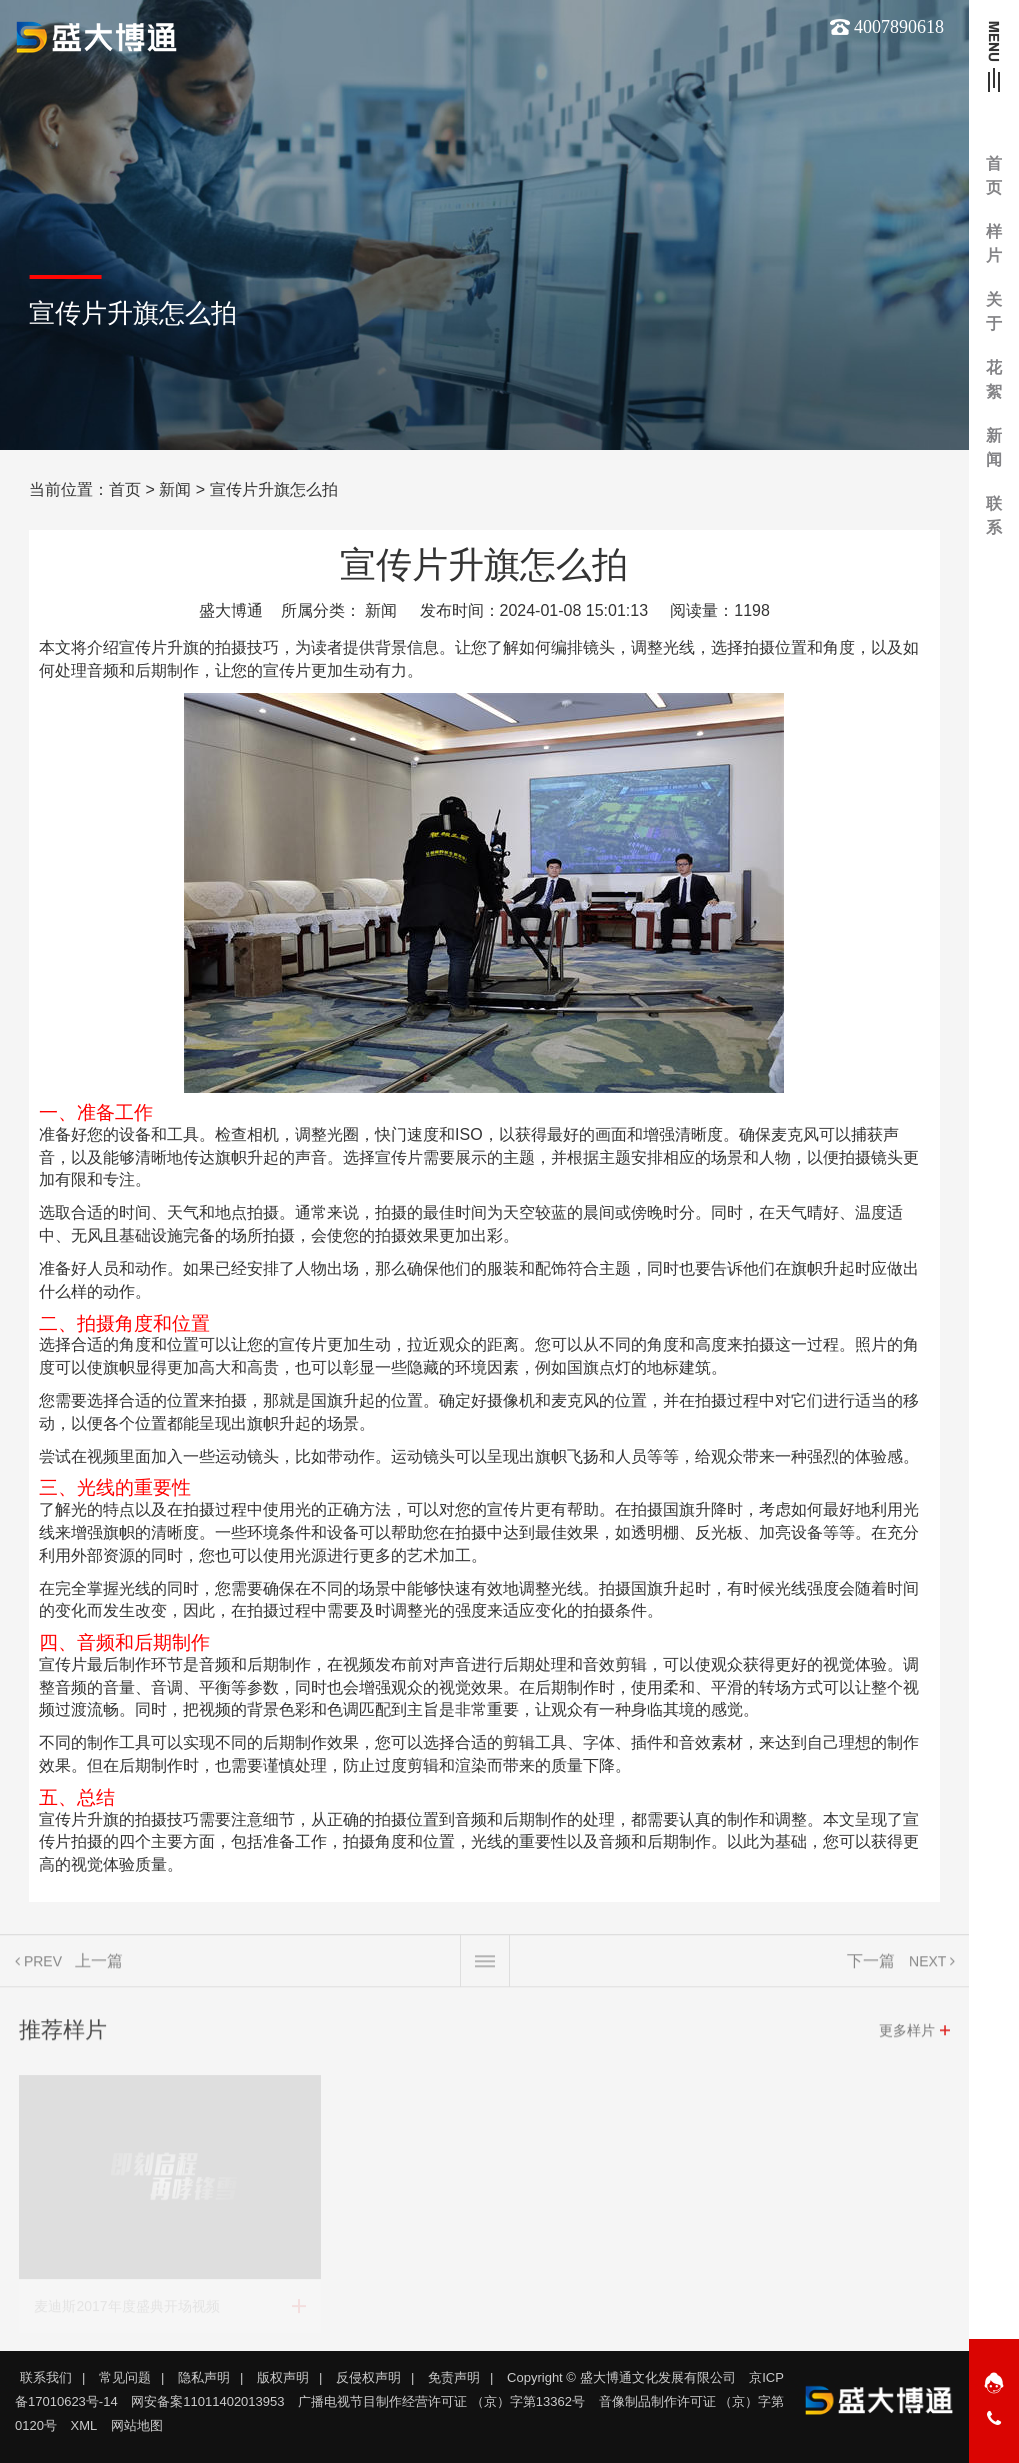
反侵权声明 (368, 2377)
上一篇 (99, 1968)
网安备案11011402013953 (207, 2401)
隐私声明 (204, 2377)
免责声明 (454, 2377)
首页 (125, 489)
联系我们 (46, 2377)
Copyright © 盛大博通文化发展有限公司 (621, 2377)
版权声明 (283, 2377)
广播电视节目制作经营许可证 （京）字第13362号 (441, 2401)
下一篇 (871, 1968)
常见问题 (125, 2377)
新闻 (175, 489)
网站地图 (137, 2425)
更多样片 (907, 2038)
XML (84, 2425)
